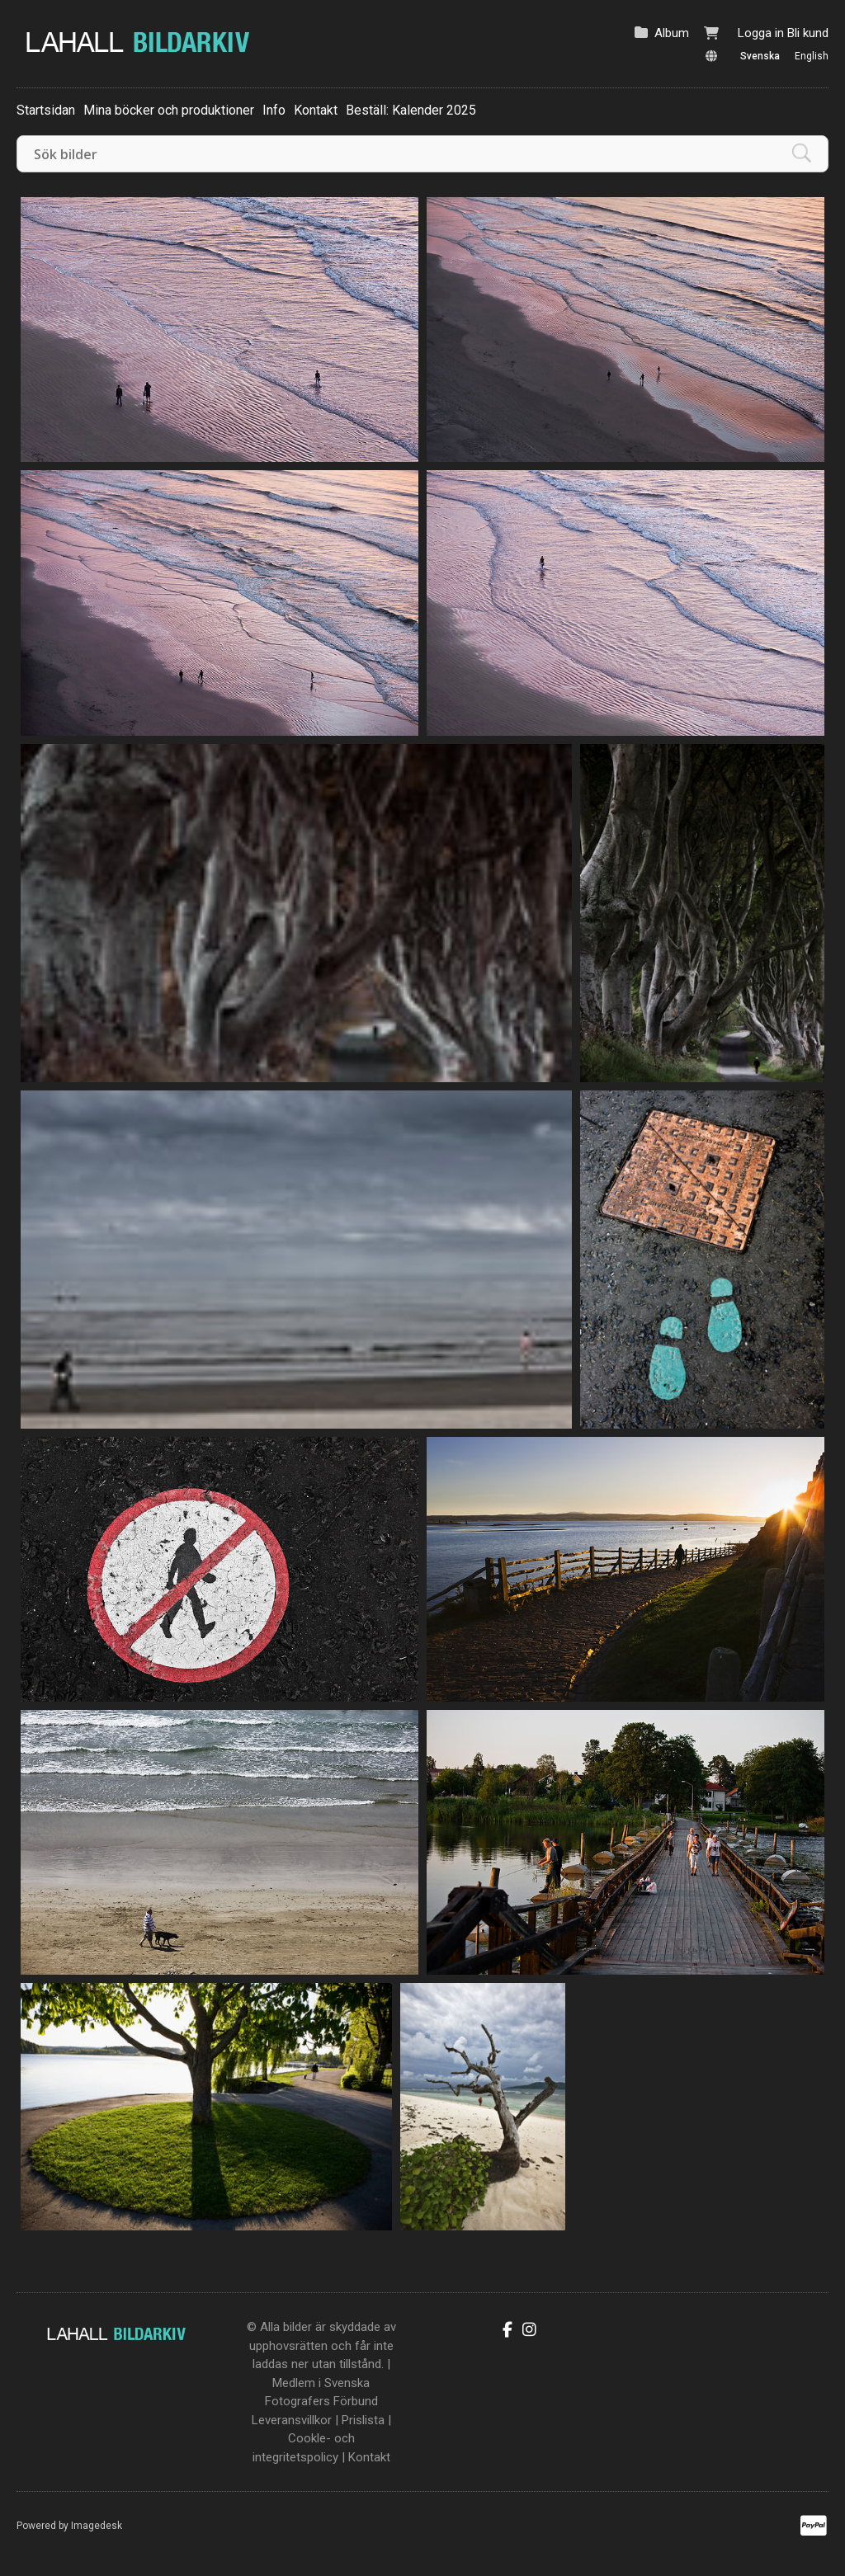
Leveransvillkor (292, 2420)
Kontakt (316, 110)
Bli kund (807, 33)
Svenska (760, 56)
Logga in (761, 33)
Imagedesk (96, 2525)
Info (274, 110)
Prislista (363, 2420)
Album (671, 33)
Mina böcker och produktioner (168, 110)
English (811, 56)
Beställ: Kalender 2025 (411, 110)
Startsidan (46, 110)
